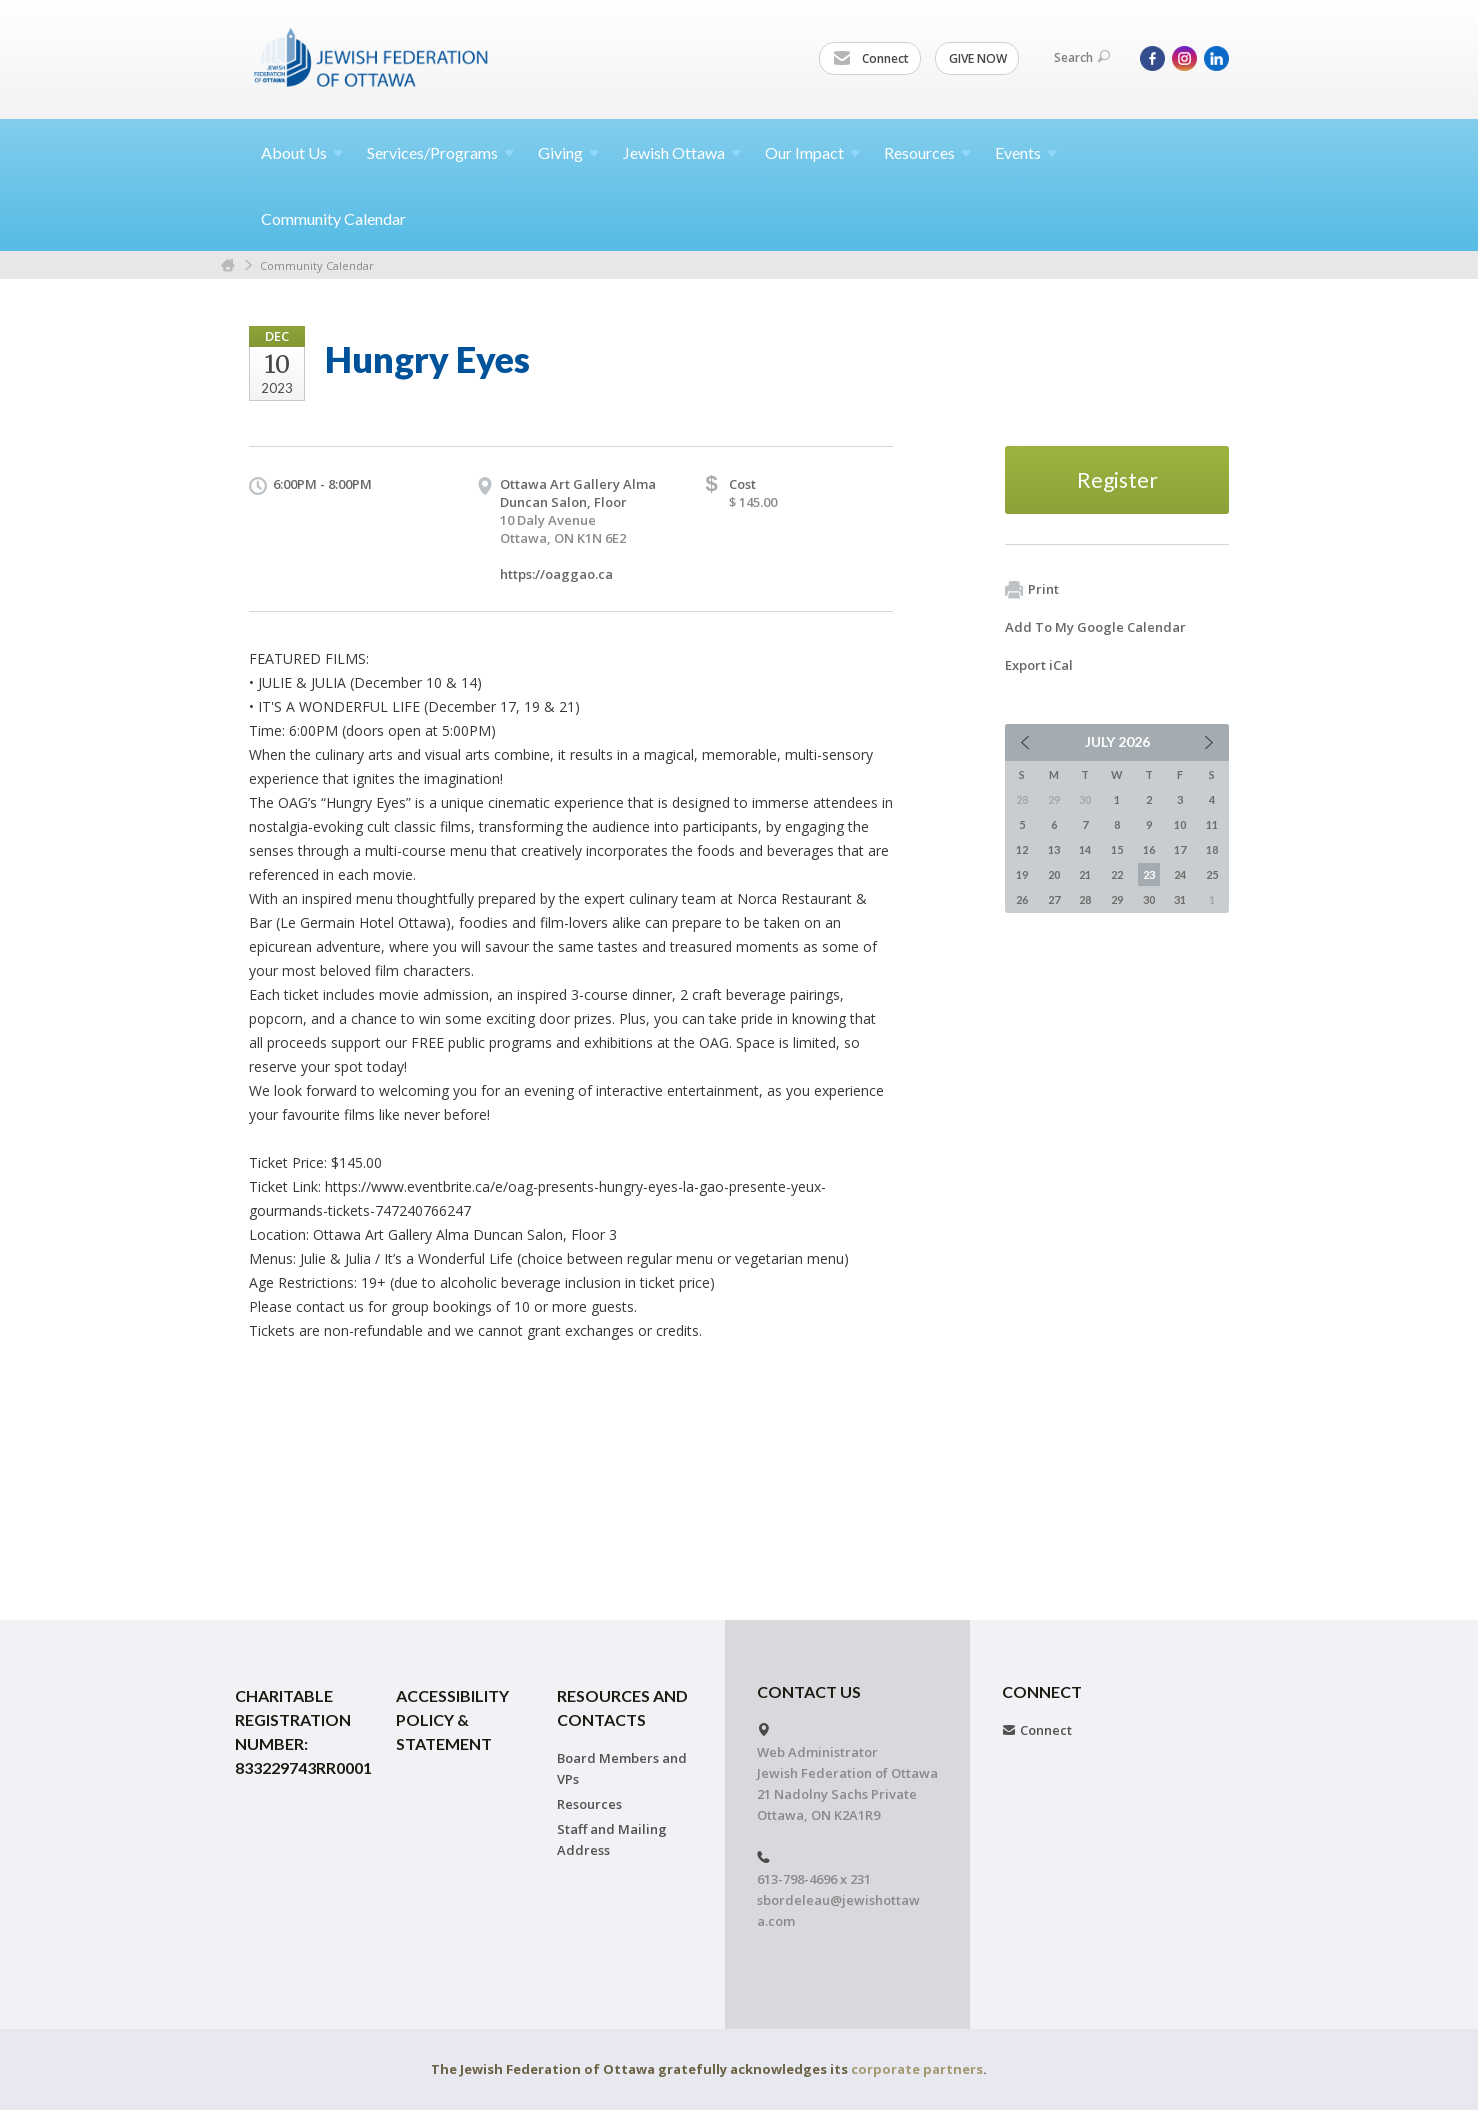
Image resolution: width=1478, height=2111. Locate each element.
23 (1149, 874)
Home (228, 265)
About (302, 152)
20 (1054, 874)
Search (1082, 57)
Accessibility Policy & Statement (452, 1719)
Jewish (682, 152)
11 (1212, 824)
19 (1022, 874)
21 (1085, 874)
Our (812, 152)
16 (1149, 849)
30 (1149, 899)
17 (1180, 849)
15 (1117, 849)
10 (1180, 824)
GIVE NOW (978, 58)
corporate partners (917, 2069)
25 (1212, 874)
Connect (871, 59)
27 (1054, 899)
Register (1117, 479)
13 (1054, 849)
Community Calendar (333, 218)
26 (1022, 899)
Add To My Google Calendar (1095, 627)
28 (1085, 899)
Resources (589, 1804)
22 (1117, 874)
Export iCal (1039, 665)
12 (1022, 849)
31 (1180, 899)
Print (1032, 590)
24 (1180, 874)
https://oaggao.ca (556, 574)
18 (1212, 849)
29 (1117, 899)
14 (1085, 849)
